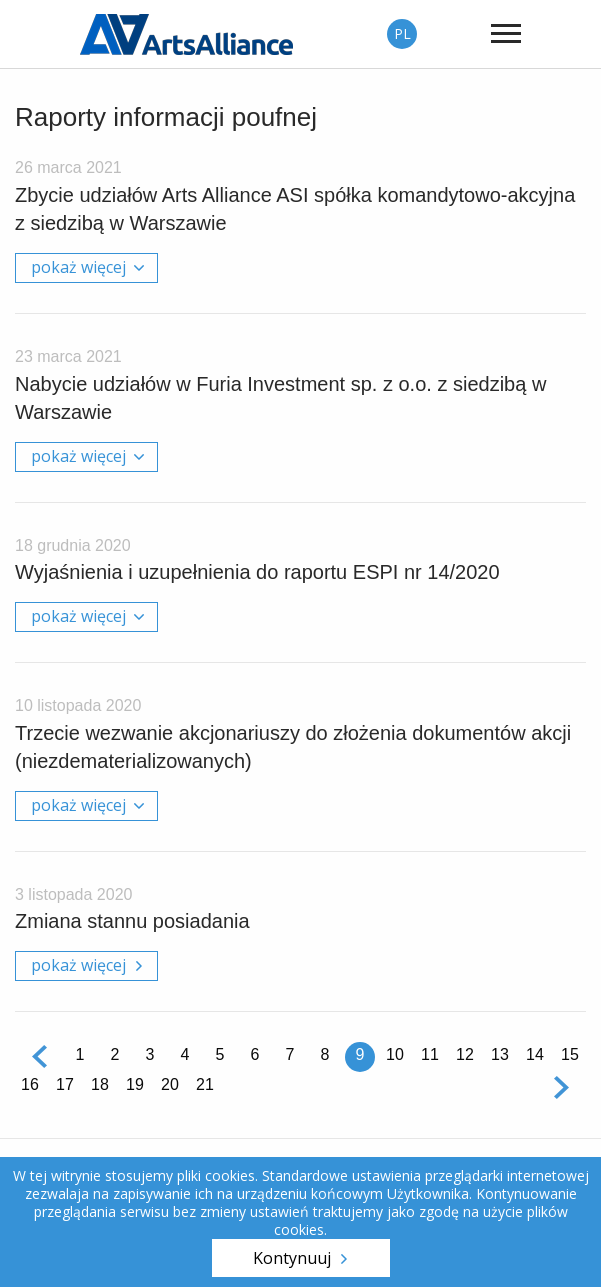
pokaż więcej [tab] (78, 267)
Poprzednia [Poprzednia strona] (40, 1057)
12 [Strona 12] (465, 1054)
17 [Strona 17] (65, 1084)
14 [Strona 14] (535, 1054)
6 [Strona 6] (255, 1054)
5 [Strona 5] (220, 1054)
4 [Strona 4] (185, 1054)
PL (402, 33)
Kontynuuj (292, 1258)
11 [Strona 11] (430, 1054)
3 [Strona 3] (150, 1054)
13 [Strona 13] (500, 1054)
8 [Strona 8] (325, 1054)
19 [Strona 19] (135, 1084)
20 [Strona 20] (170, 1084)
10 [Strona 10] (395, 1054)
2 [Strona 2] (115, 1054)
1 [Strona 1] (80, 1054)
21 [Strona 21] (205, 1084)
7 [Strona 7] (290, 1054)
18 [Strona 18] (100, 1084)
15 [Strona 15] (570, 1054)
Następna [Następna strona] (561, 1087)
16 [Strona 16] (30, 1084)
